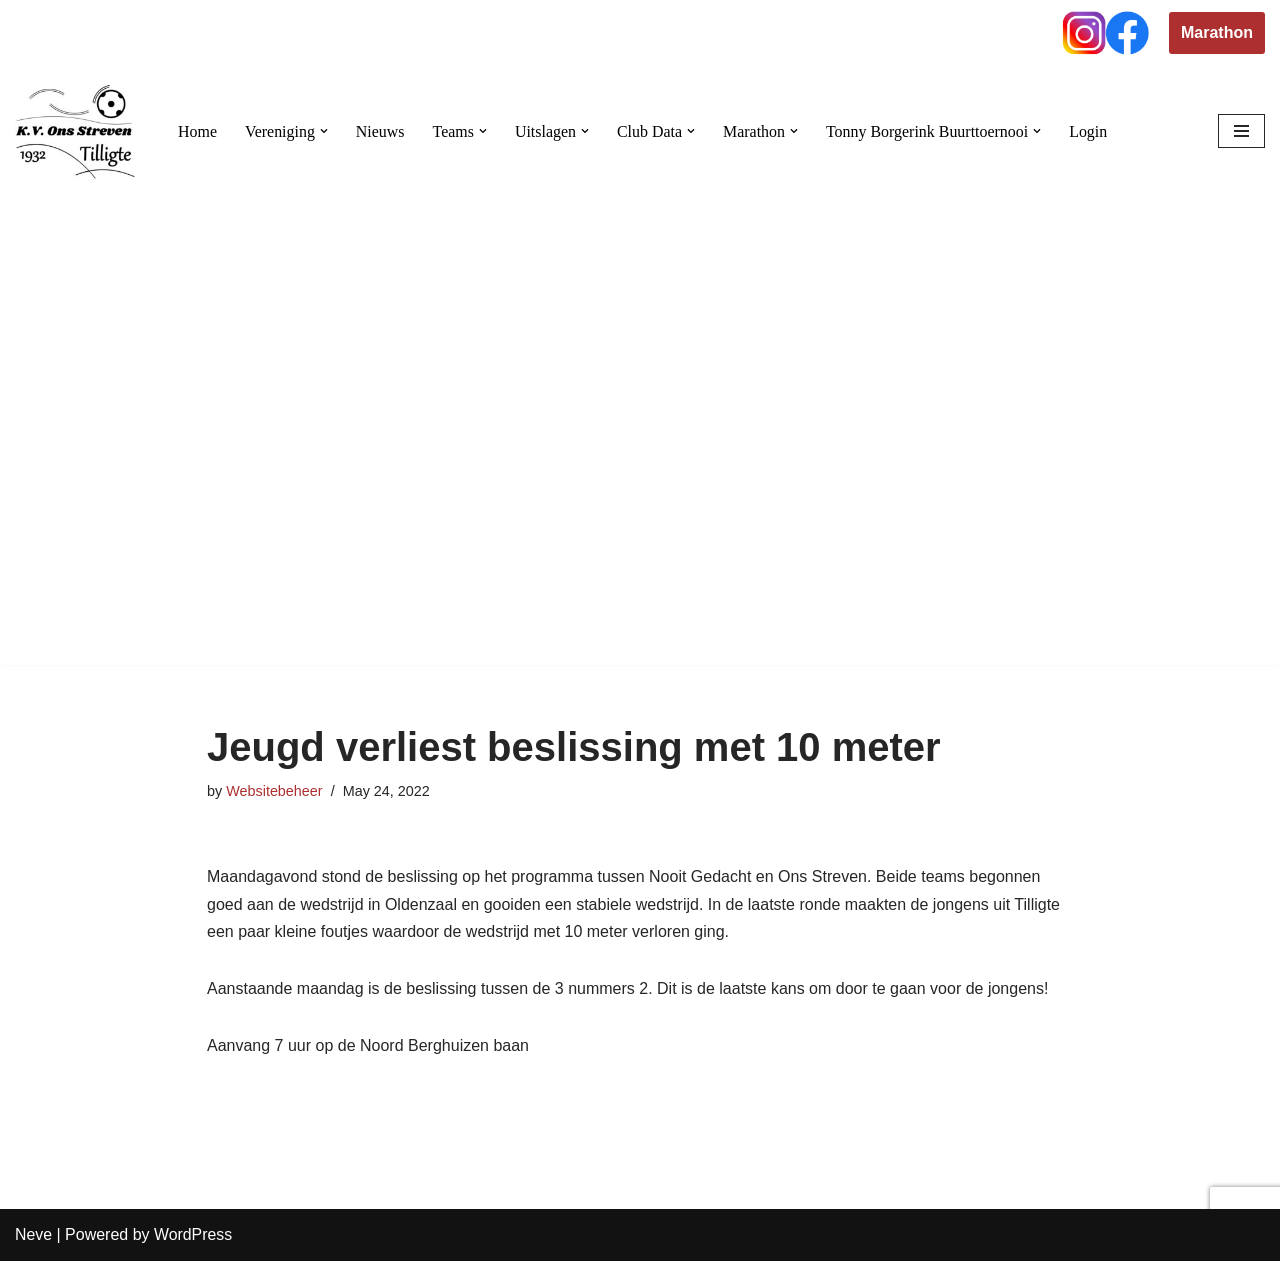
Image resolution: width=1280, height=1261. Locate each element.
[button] (324, 131)
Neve (33, 1235)
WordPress (193, 1235)
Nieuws (380, 131)
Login (1091, 131)
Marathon (1217, 32)
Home (197, 131)
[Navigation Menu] (1241, 131)
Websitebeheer (274, 791)
